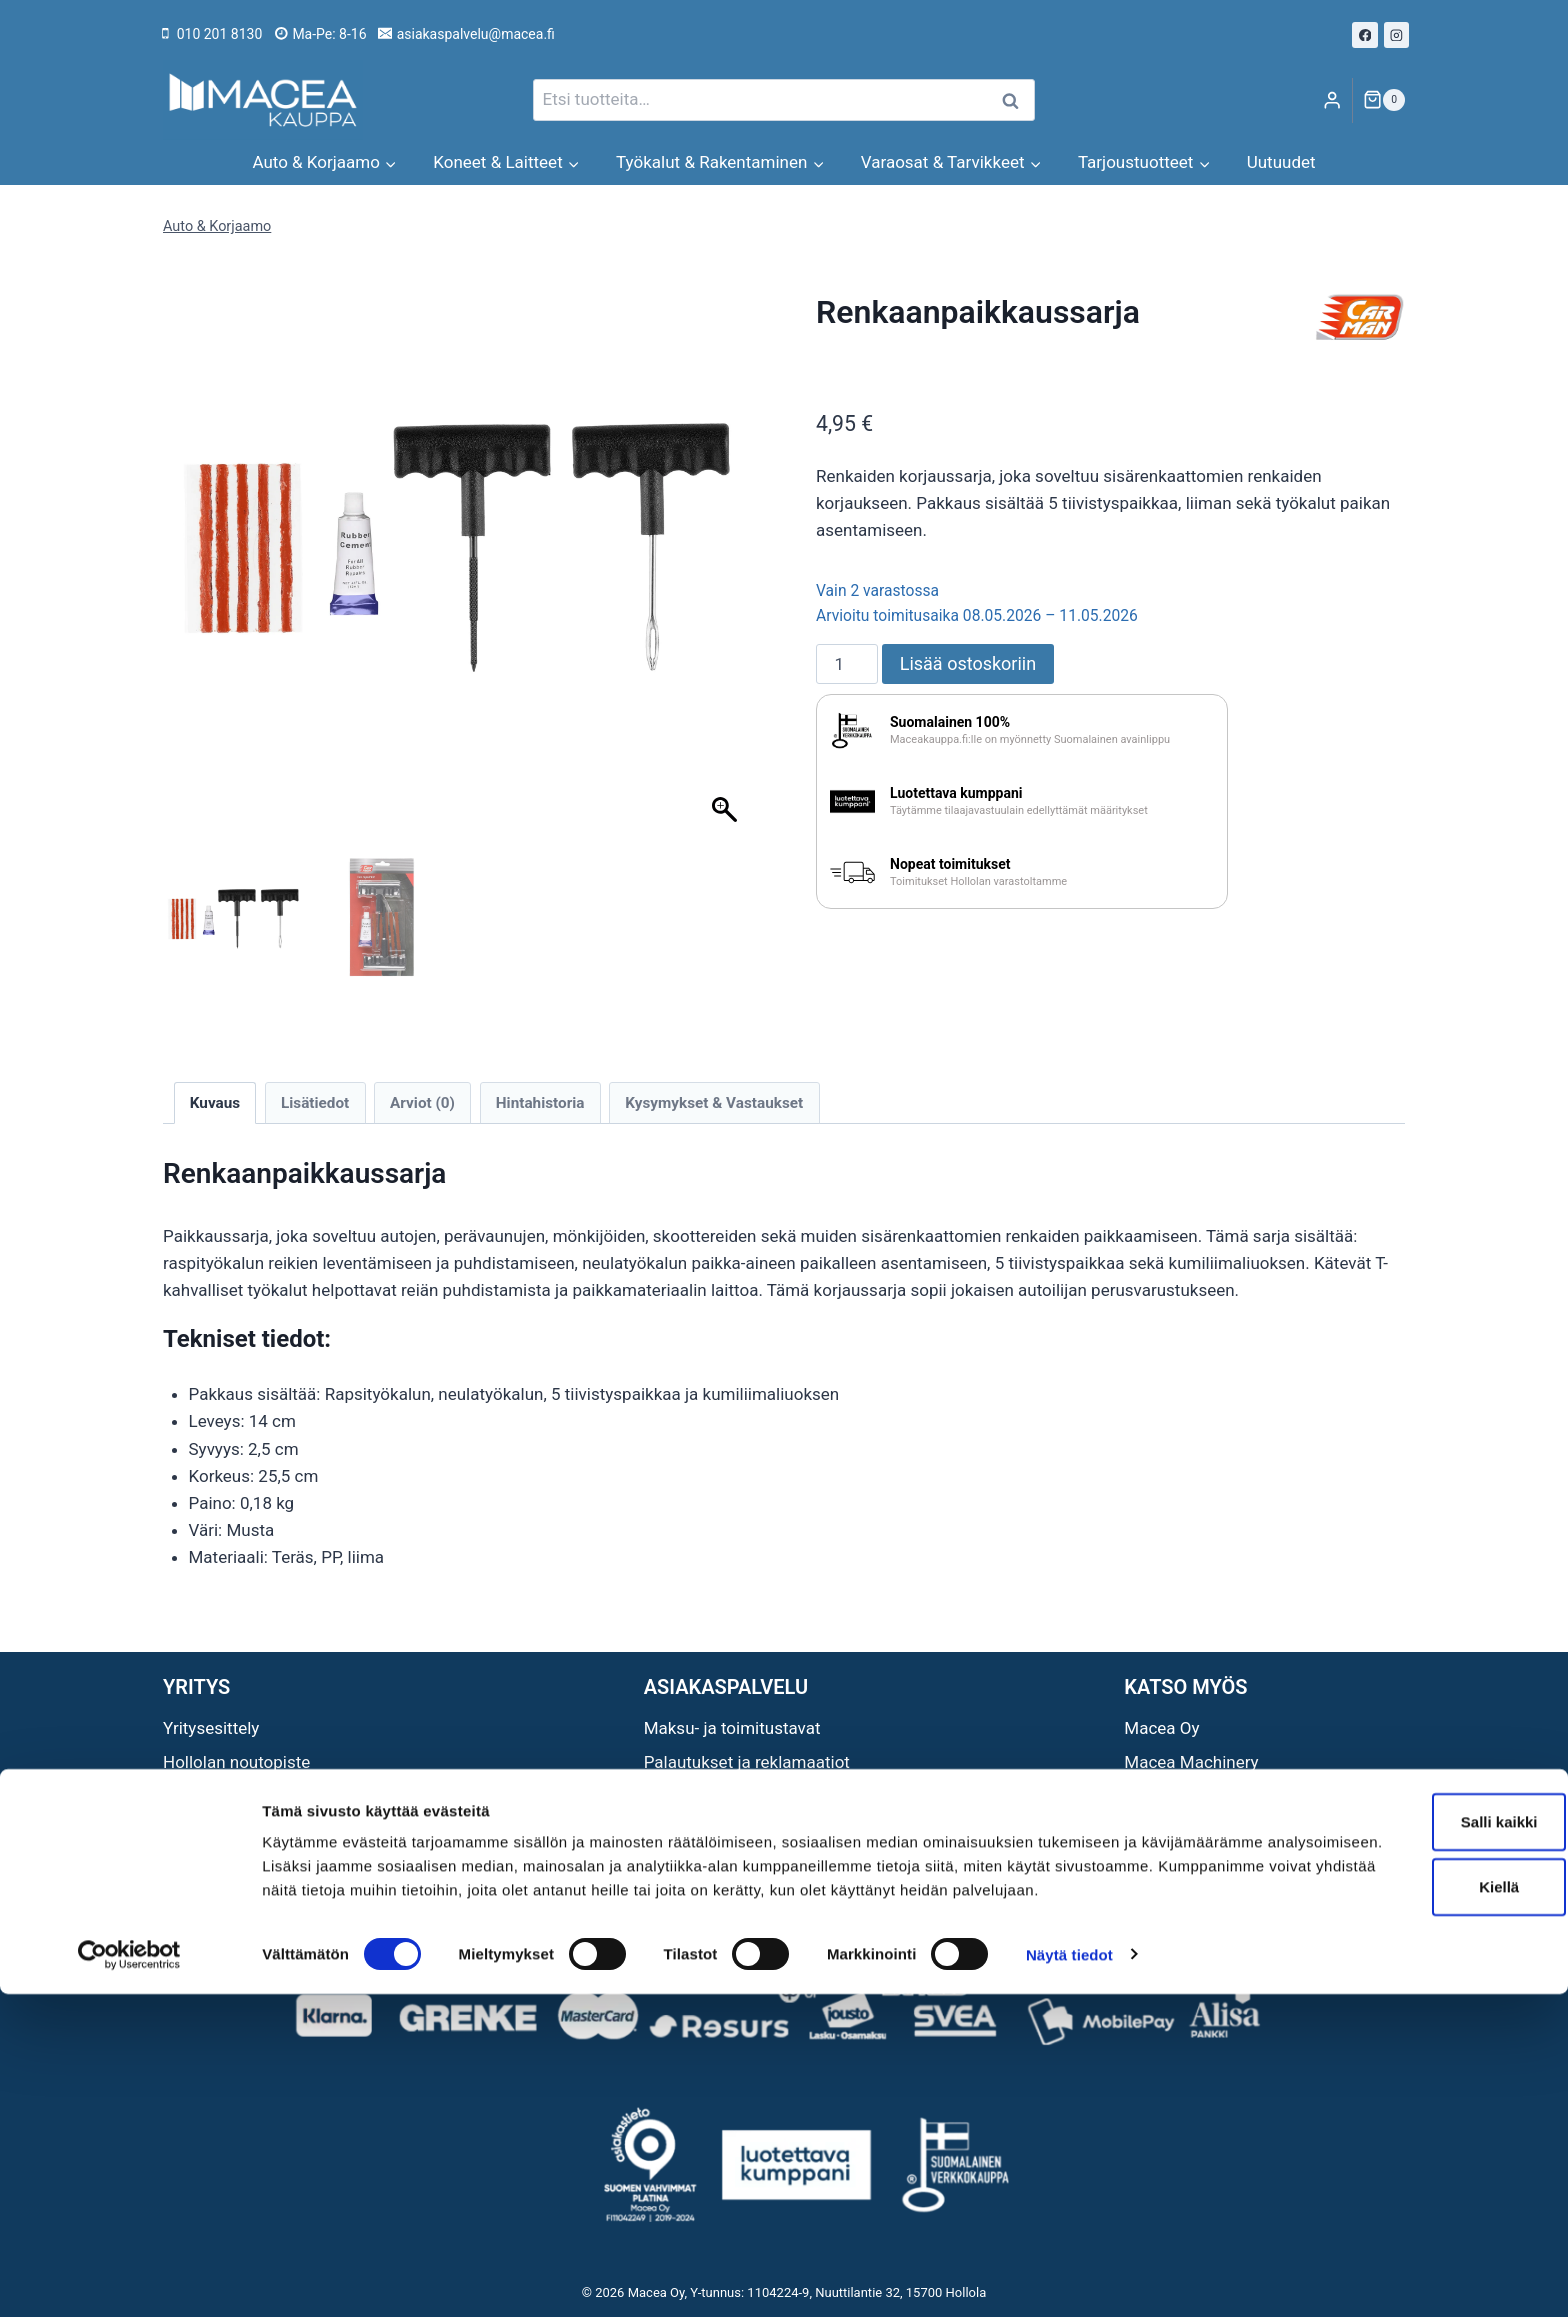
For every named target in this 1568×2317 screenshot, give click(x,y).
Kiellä (1401, 2186)
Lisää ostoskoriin (968, 663)
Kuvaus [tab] (215, 1103)
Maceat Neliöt (1177, 1830)
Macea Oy (1161, 1728)
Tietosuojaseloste (711, 1830)
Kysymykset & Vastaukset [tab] (714, 1103)
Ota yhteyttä (208, 1830)
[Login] (1332, 100)
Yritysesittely (211, 1728)
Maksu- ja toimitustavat (732, 1728)
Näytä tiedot (1069, 2277)
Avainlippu (202, 1796)
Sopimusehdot (699, 1796)
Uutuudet (1281, 162)
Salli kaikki (1401, 2120)
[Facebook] (1365, 35)
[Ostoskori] (1384, 100)
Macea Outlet (1174, 1796)
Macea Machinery (1191, 1762)
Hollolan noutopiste (236, 1762)
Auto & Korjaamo (217, 226)
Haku (1016, 100)
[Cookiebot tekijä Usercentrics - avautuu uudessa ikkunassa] (129, 2278)
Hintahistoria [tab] (540, 1103)
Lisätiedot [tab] (315, 1103)
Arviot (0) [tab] (422, 1103)
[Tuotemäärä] (847, 664)
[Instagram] (1397, 35)
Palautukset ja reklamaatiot (747, 1762)
